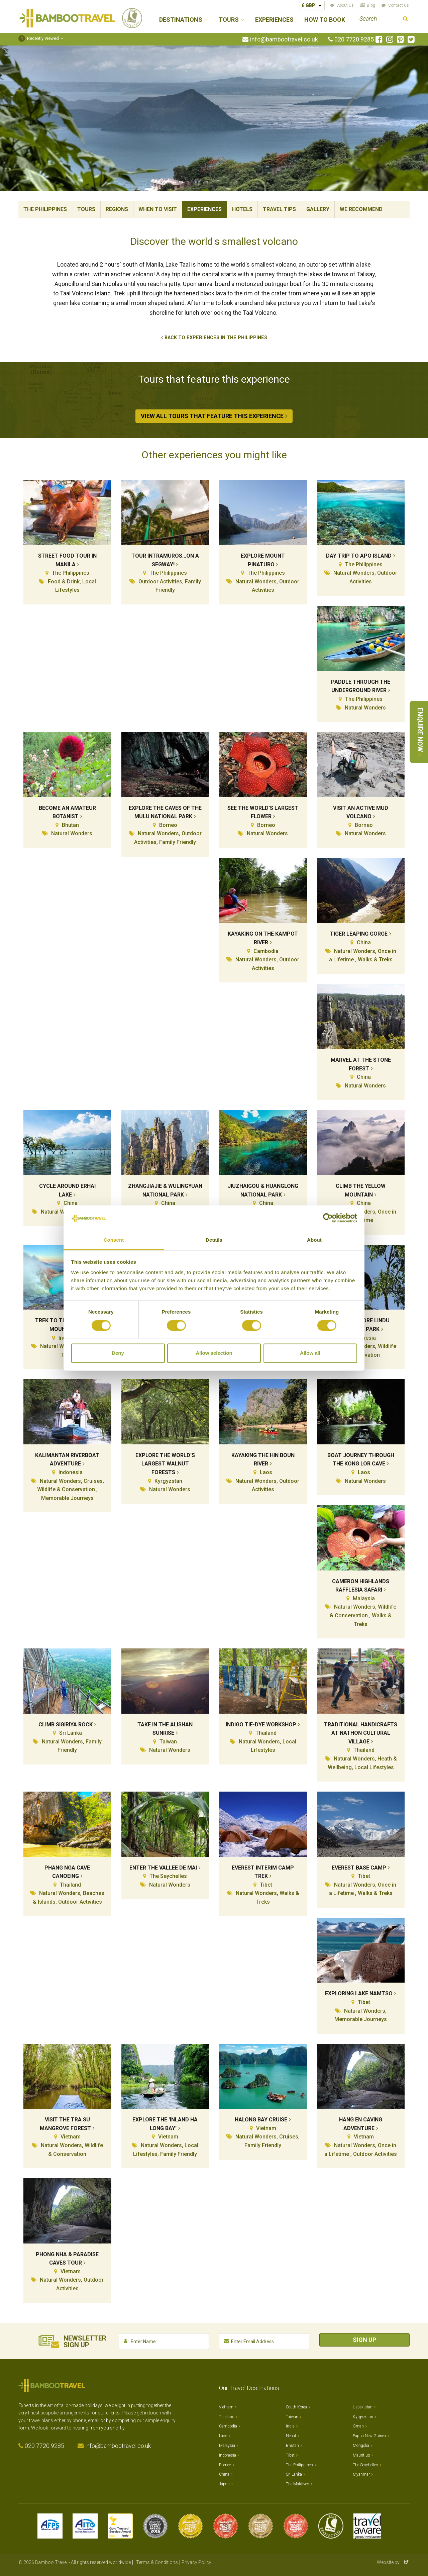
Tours (86, 209)
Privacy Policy (196, 2562)
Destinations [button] (180, 20)
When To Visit (157, 209)
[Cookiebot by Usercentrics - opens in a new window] (328, 1218)
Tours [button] (229, 20)
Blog (371, 5)
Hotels (242, 209)
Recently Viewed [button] (38, 38)
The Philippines (45, 209)
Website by (393, 2562)
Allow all (310, 1353)
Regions (117, 209)
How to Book (324, 20)
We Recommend (361, 209)
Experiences (274, 20)
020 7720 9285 (354, 39)
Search (405, 19)
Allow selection (214, 1353)
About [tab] (314, 1240)
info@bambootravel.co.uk (284, 39)
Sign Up (364, 2339)
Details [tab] (214, 1240)
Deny (118, 1353)
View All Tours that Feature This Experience (212, 415)
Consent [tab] (114, 1240)
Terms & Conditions (157, 2562)
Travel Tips (279, 209)
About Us (345, 5)
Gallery (317, 209)
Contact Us (398, 5)
